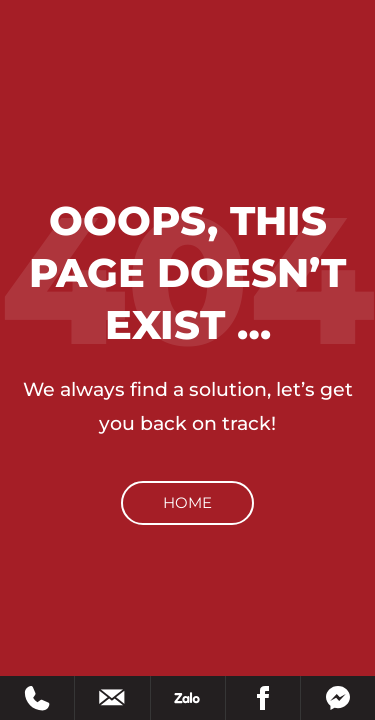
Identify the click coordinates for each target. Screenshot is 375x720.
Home (187, 502)
